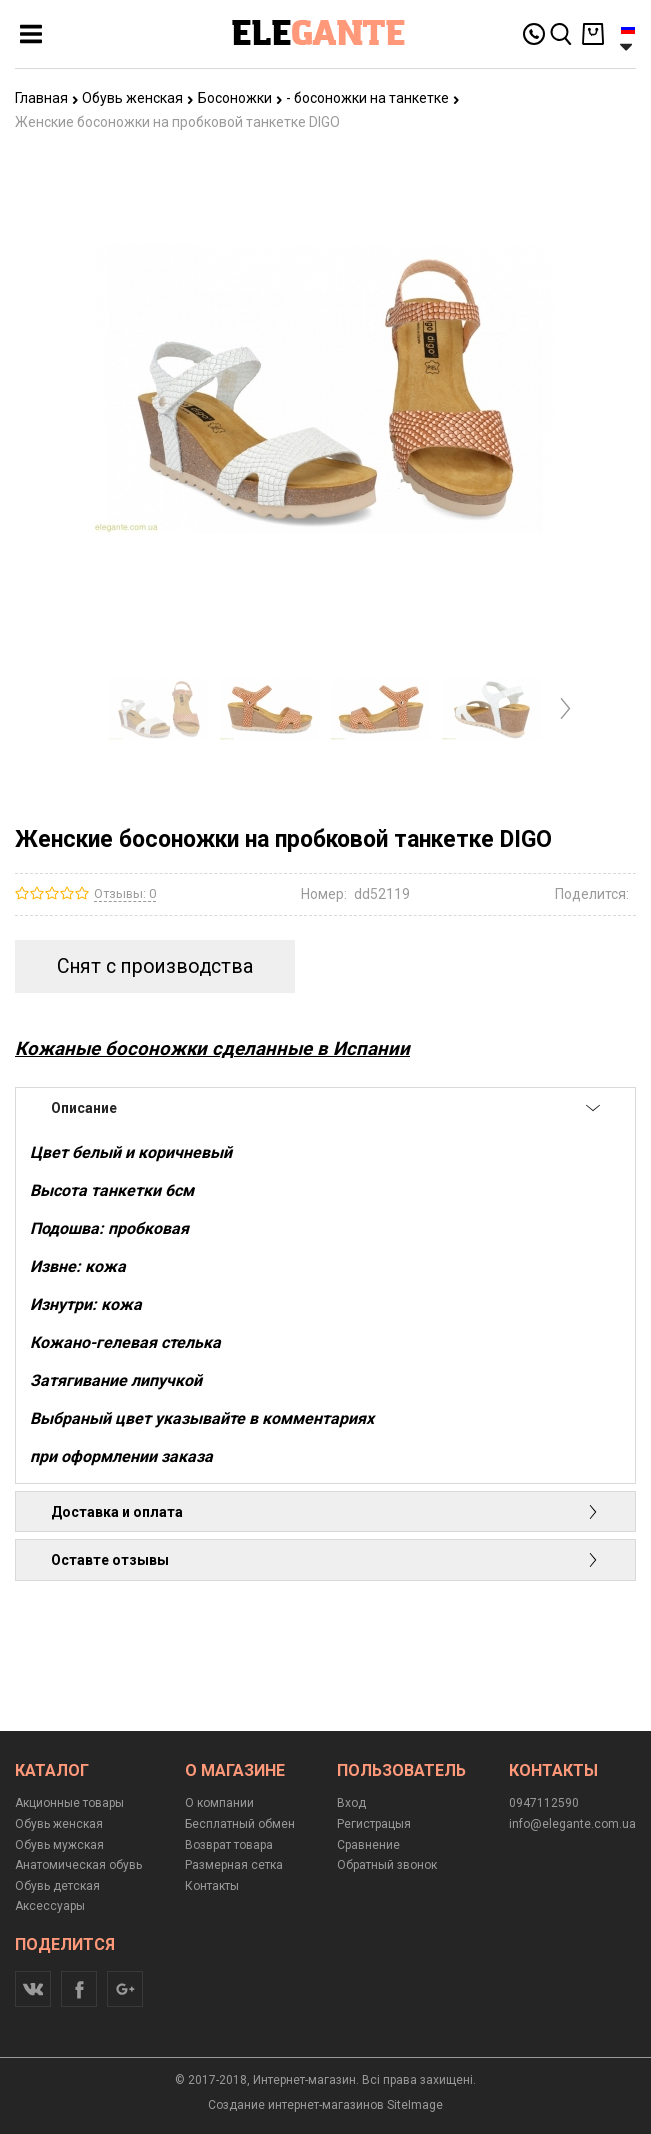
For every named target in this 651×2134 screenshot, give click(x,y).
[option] (159, 708)
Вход (351, 1803)
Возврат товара (229, 1845)
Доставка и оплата (325, 1512)
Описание (325, 1108)
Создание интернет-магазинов (296, 2105)
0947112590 (544, 1803)
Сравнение (368, 1845)
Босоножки (240, 98)
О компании (219, 1803)
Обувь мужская (59, 1845)
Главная (47, 98)
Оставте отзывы (325, 1560)
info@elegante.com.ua (572, 1824)
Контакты (212, 1886)
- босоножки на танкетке (373, 98)
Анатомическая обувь (78, 1865)
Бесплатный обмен (240, 1824)
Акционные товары (69, 1803)
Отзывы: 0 (125, 893)
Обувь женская (138, 98)
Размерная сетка (234, 1865)
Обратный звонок (387, 1865)
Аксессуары (50, 1906)
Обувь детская (57, 1886)
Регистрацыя (374, 1824)
